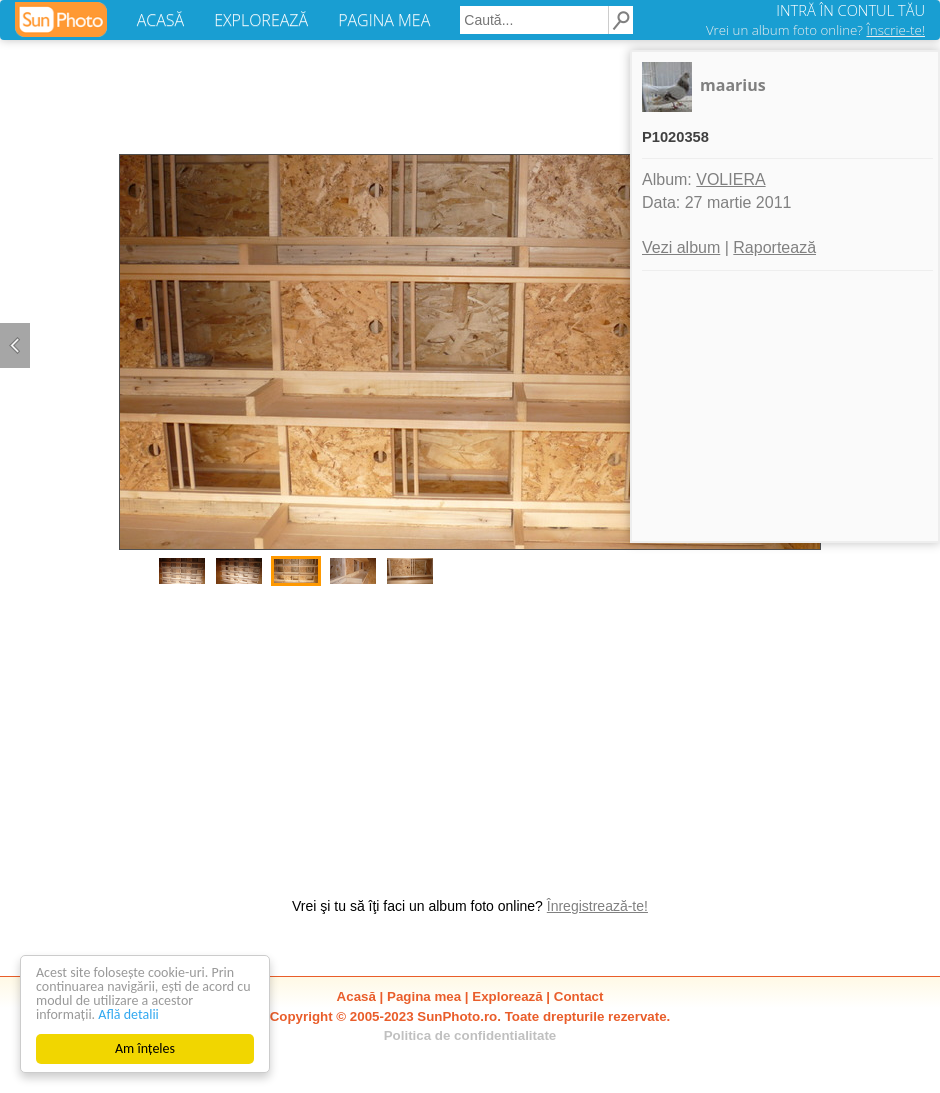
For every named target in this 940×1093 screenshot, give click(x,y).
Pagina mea (424, 996)
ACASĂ (160, 20)
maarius (733, 85)
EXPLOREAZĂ (261, 20)
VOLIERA (730, 179)
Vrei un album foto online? (815, 30)
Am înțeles (145, 1048)
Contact (579, 996)
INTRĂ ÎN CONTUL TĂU (850, 10)
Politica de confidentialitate (470, 1035)
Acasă (356, 996)
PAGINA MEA (384, 20)
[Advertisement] (470, 731)
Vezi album (681, 247)
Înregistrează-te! (597, 906)
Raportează (774, 247)
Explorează (507, 996)
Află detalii (128, 1014)
